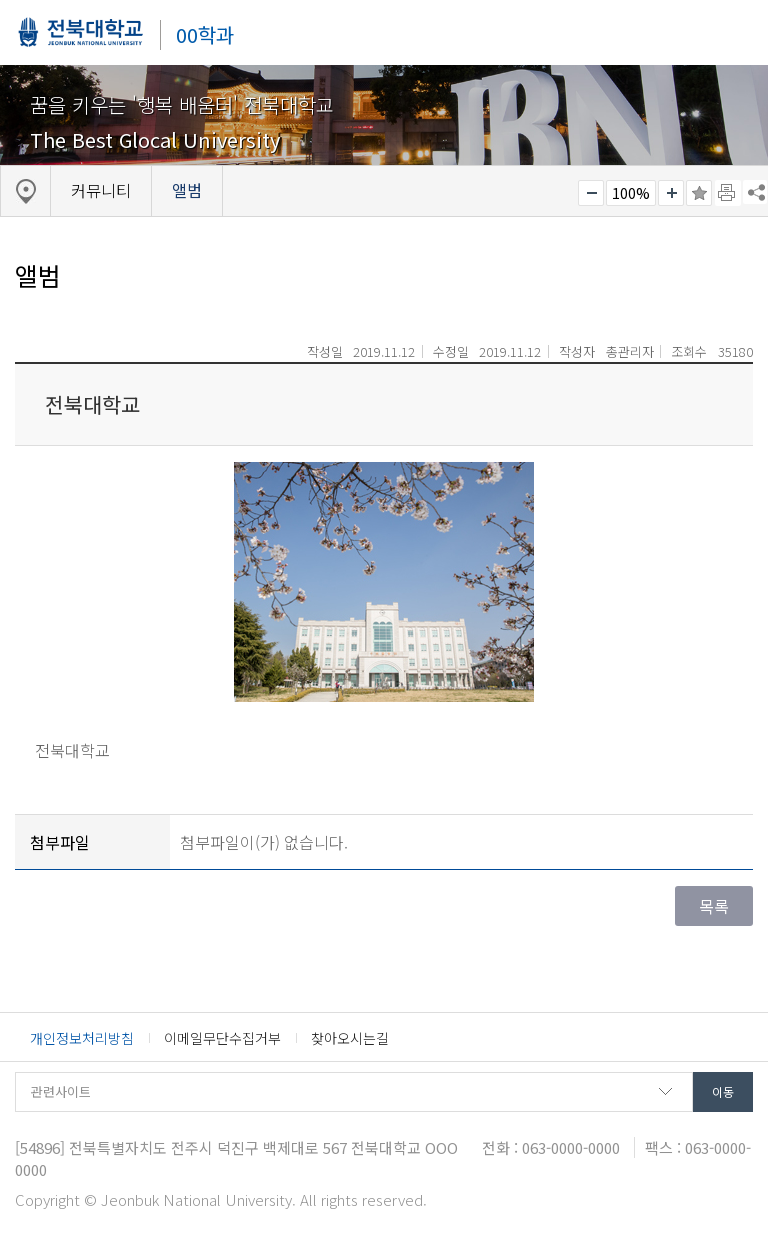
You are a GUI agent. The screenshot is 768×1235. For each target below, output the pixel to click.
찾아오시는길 (350, 1038)
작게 (591, 193)
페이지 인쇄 (728, 193)
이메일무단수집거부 (222, 1038)
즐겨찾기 (699, 193)
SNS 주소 (755, 192)
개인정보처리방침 (82, 1038)
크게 (671, 193)
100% (631, 193)
